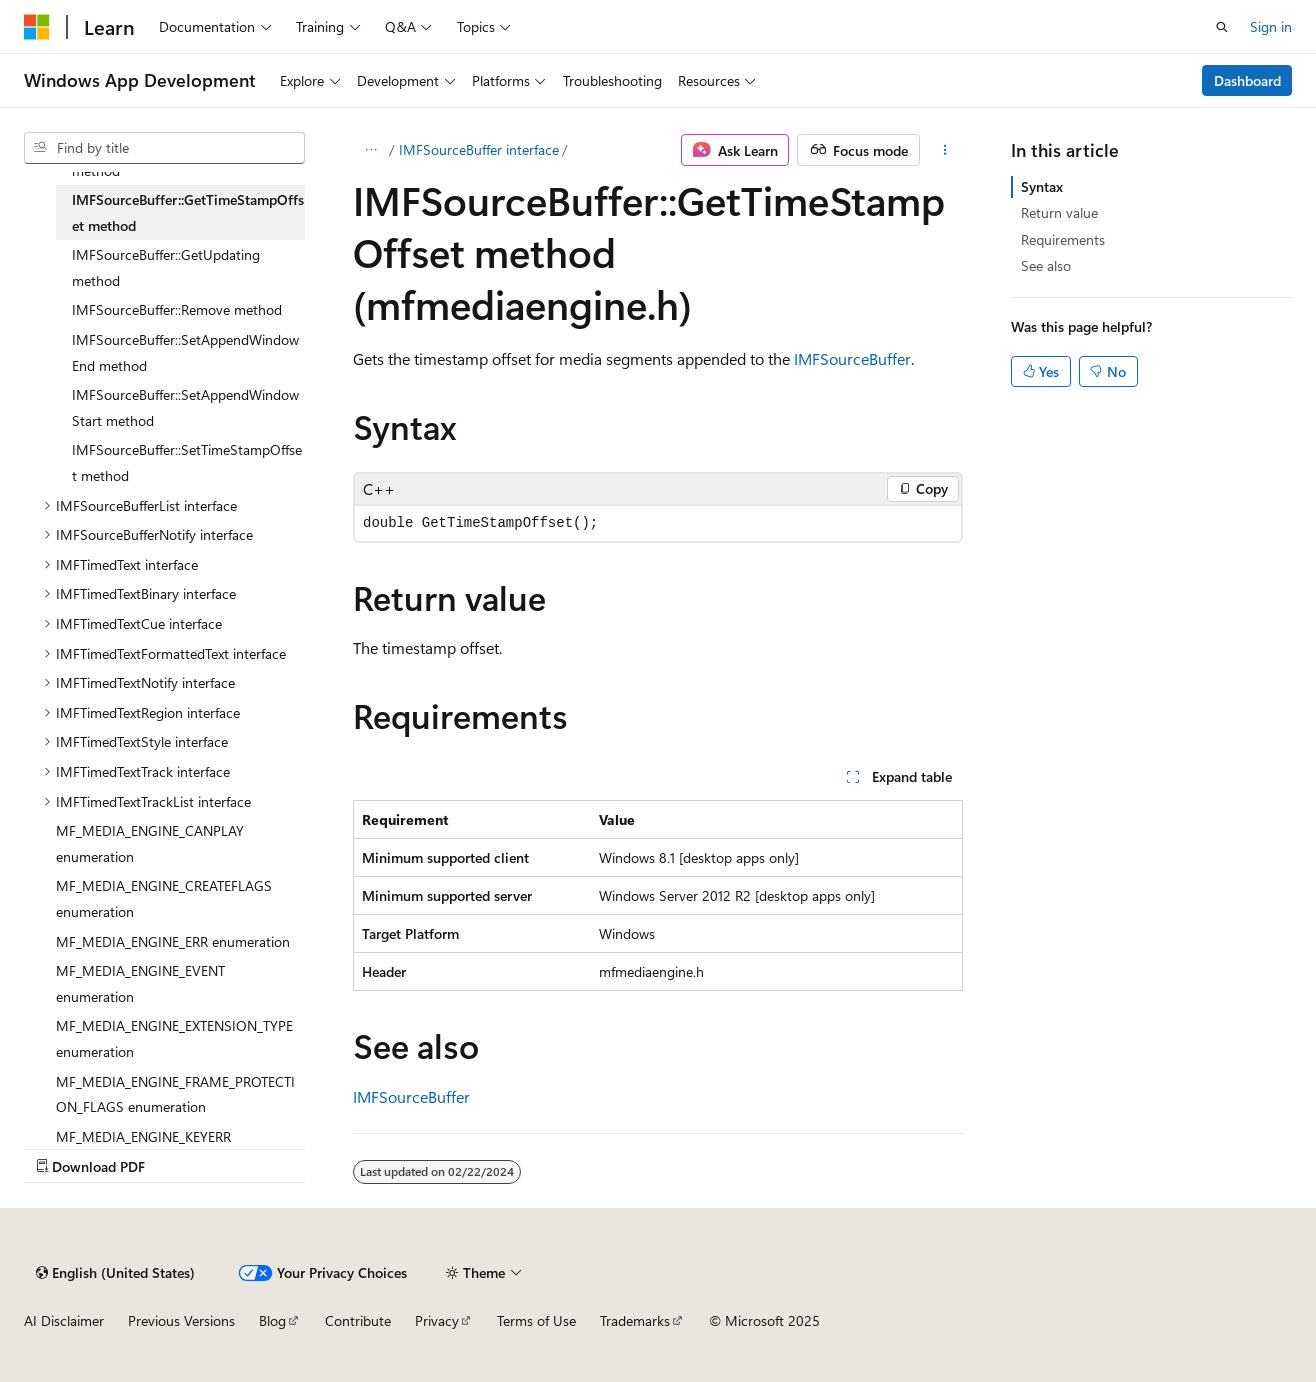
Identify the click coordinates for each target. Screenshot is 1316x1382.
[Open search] (1222, 27)
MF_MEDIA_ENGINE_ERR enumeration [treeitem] (173, 941)
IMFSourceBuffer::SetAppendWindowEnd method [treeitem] (185, 352)
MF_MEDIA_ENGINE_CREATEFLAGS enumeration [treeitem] (164, 898)
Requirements (1063, 239)
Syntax (1042, 186)
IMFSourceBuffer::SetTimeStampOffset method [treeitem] (187, 462)
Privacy (437, 1320)
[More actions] (945, 150)
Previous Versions (181, 1320)
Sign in (1271, 26)
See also (1046, 265)
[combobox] (164, 148)
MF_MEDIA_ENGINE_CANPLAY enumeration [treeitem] (150, 843)
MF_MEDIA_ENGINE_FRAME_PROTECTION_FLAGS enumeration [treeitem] (175, 1094)
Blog (272, 1320)
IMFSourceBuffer (852, 358)
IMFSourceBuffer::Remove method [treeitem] (177, 309)
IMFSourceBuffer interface (479, 149)
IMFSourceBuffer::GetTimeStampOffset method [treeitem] (188, 212)
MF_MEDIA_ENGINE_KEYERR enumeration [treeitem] (143, 1149)
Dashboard (1247, 80)
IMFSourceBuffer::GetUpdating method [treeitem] (166, 267)
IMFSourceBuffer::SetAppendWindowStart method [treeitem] (185, 407)
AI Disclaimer (64, 1320)
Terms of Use (536, 1320)
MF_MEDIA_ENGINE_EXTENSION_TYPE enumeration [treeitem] (174, 1038)
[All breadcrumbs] (370, 150)
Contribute (358, 1320)
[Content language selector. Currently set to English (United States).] (115, 1273)
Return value (1059, 212)
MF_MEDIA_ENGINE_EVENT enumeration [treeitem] (140, 983)
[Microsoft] (37, 27)
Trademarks (635, 1320)
